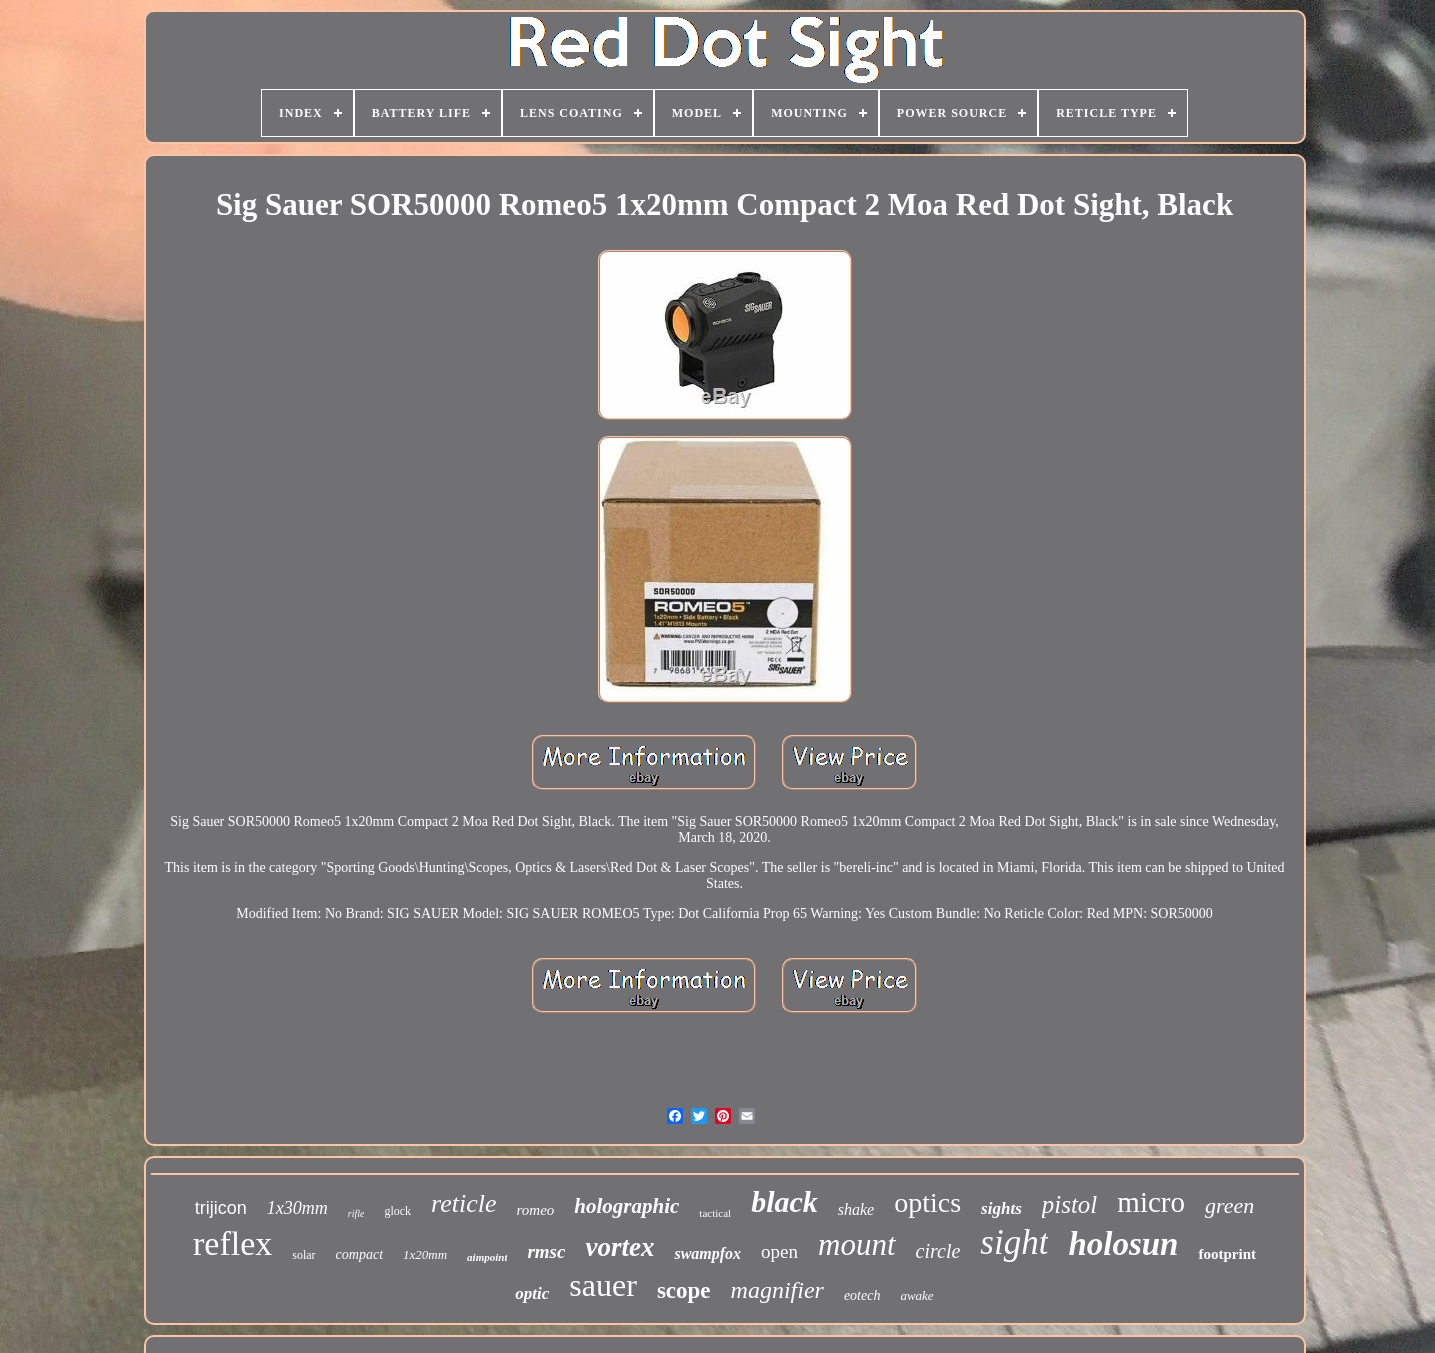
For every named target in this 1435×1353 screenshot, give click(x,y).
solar (303, 1255)
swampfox (707, 1253)
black (784, 1201)
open (779, 1251)
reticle (463, 1203)
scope (684, 1290)
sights (1001, 1208)
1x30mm (297, 1208)
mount (857, 1244)
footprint (1227, 1254)
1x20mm (425, 1254)
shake (856, 1209)
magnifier (777, 1290)
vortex (619, 1247)
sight (1014, 1242)
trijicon (221, 1208)
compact (359, 1254)
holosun (1123, 1244)
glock (397, 1211)
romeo (536, 1210)
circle (938, 1251)
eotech (862, 1295)
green (1229, 1205)
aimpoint (487, 1257)
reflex (232, 1243)
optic (532, 1293)
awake (916, 1295)
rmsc (546, 1251)
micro (1151, 1202)
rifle (356, 1213)
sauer (603, 1285)
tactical (715, 1213)
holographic (626, 1206)
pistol (1070, 1204)
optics (927, 1202)
